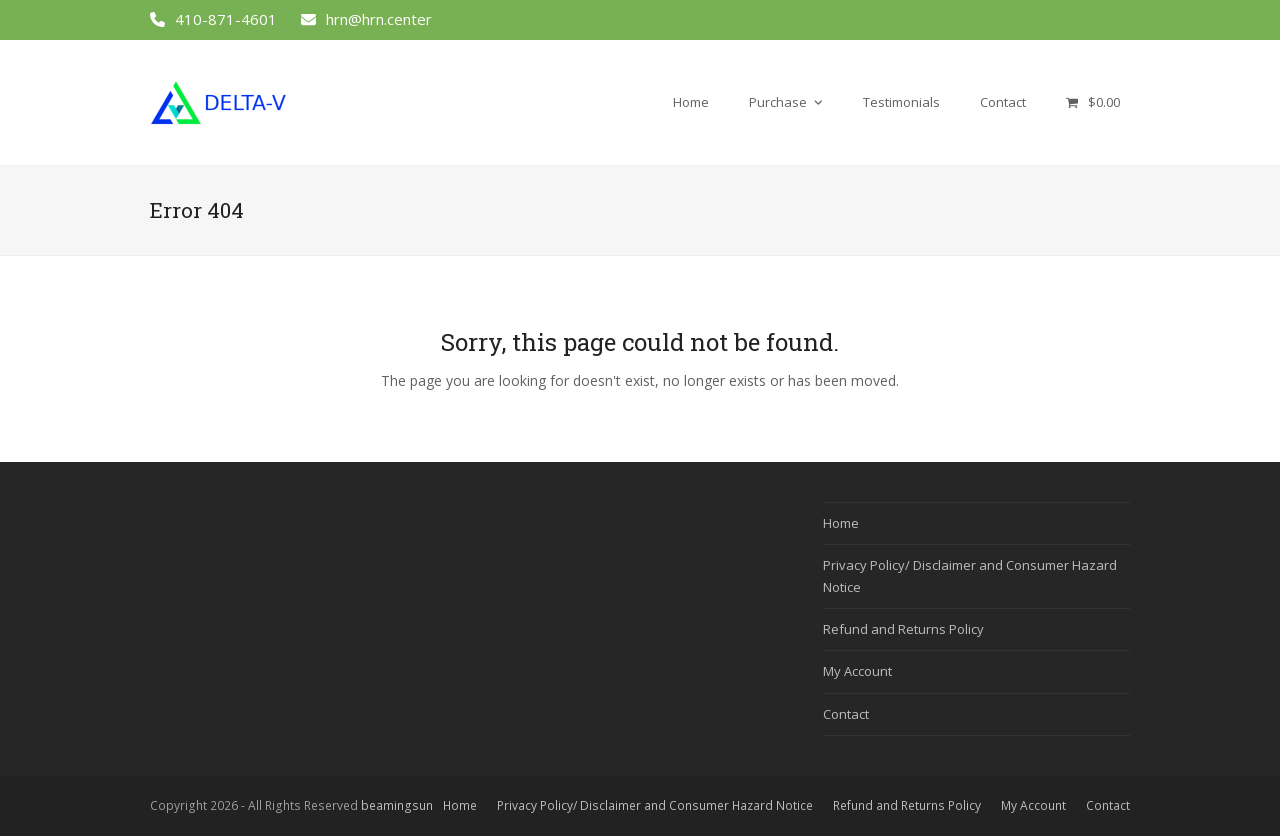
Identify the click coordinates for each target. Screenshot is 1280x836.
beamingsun (397, 805)
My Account (857, 671)
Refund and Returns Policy (903, 629)
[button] (1093, 102)
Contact (846, 714)
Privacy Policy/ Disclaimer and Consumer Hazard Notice (655, 805)
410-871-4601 (226, 19)
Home (841, 523)
